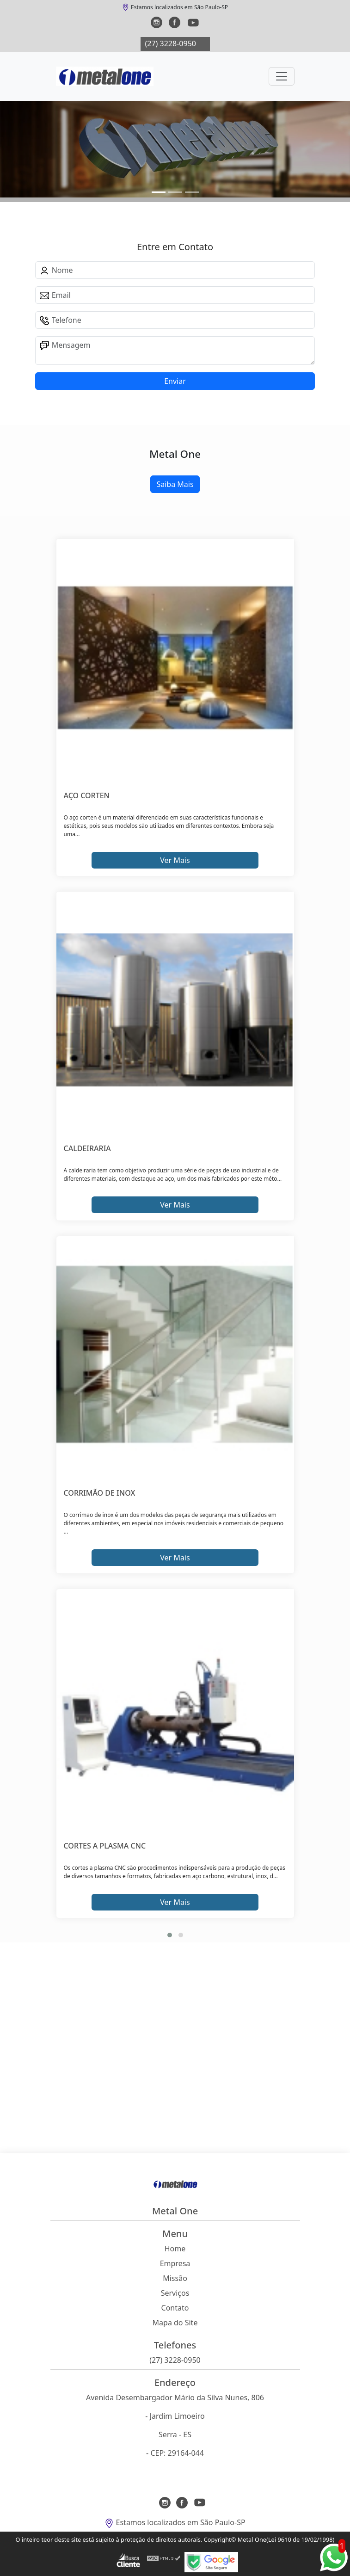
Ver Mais (175, 860)
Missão (175, 2278)
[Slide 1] (175, 192)
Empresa (175, 2263)
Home (175, 2248)
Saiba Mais (174, 484)
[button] (169, 1935)
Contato (175, 2308)
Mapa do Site (175, 2322)
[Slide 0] (159, 192)
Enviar (175, 381)
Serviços (175, 2293)
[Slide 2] (192, 192)
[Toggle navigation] (282, 76)
